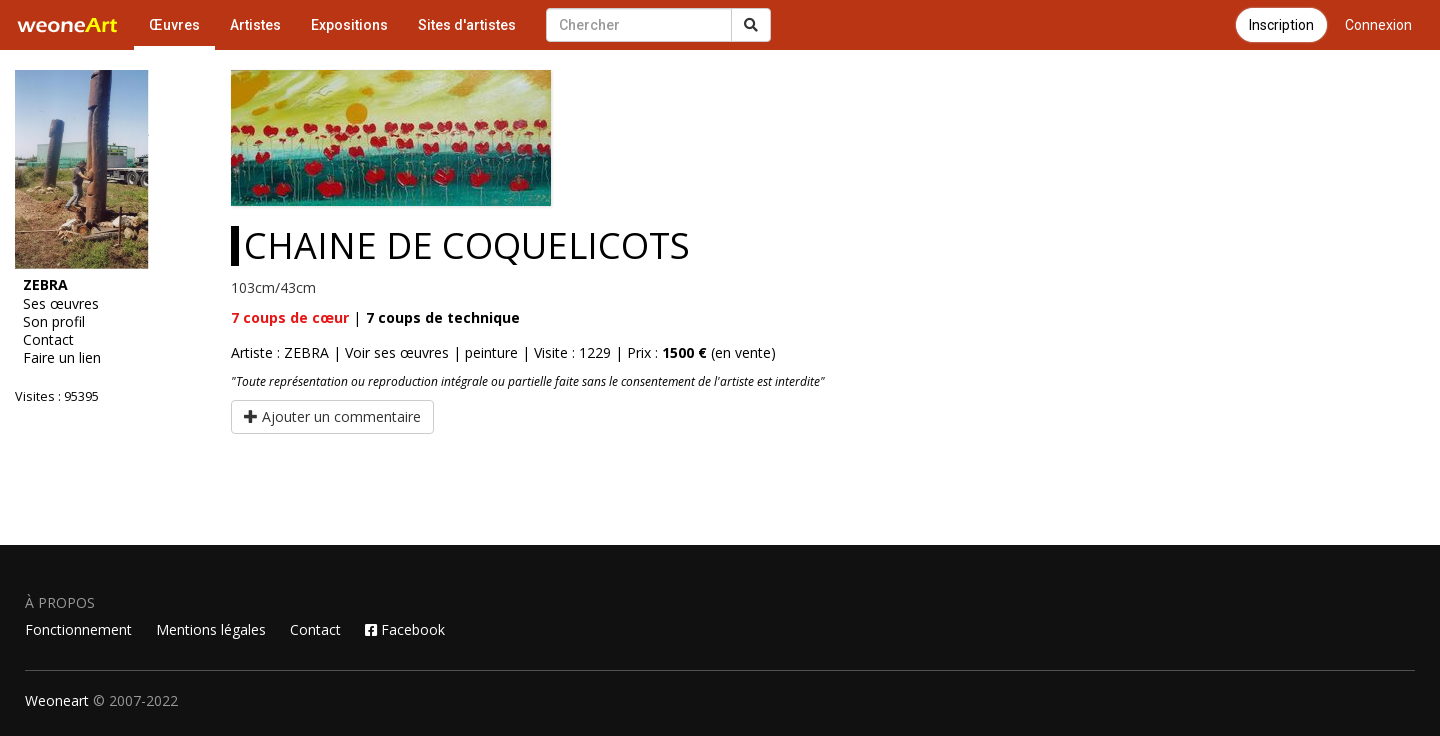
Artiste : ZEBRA (280, 352)
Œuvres (174, 25)
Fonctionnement (78, 629)
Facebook (405, 629)
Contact (48, 340)
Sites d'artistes (467, 25)
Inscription (1281, 25)
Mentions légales (211, 629)
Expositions (349, 25)
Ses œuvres (61, 304)
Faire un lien (62, 358)
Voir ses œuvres (397, 352)
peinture (491, 352)
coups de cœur (290, 317)
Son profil (54, 322)
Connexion (1378, 25)
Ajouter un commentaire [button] (332, 416)
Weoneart (57, 700)
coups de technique (443, 317)
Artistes (255, 25)
